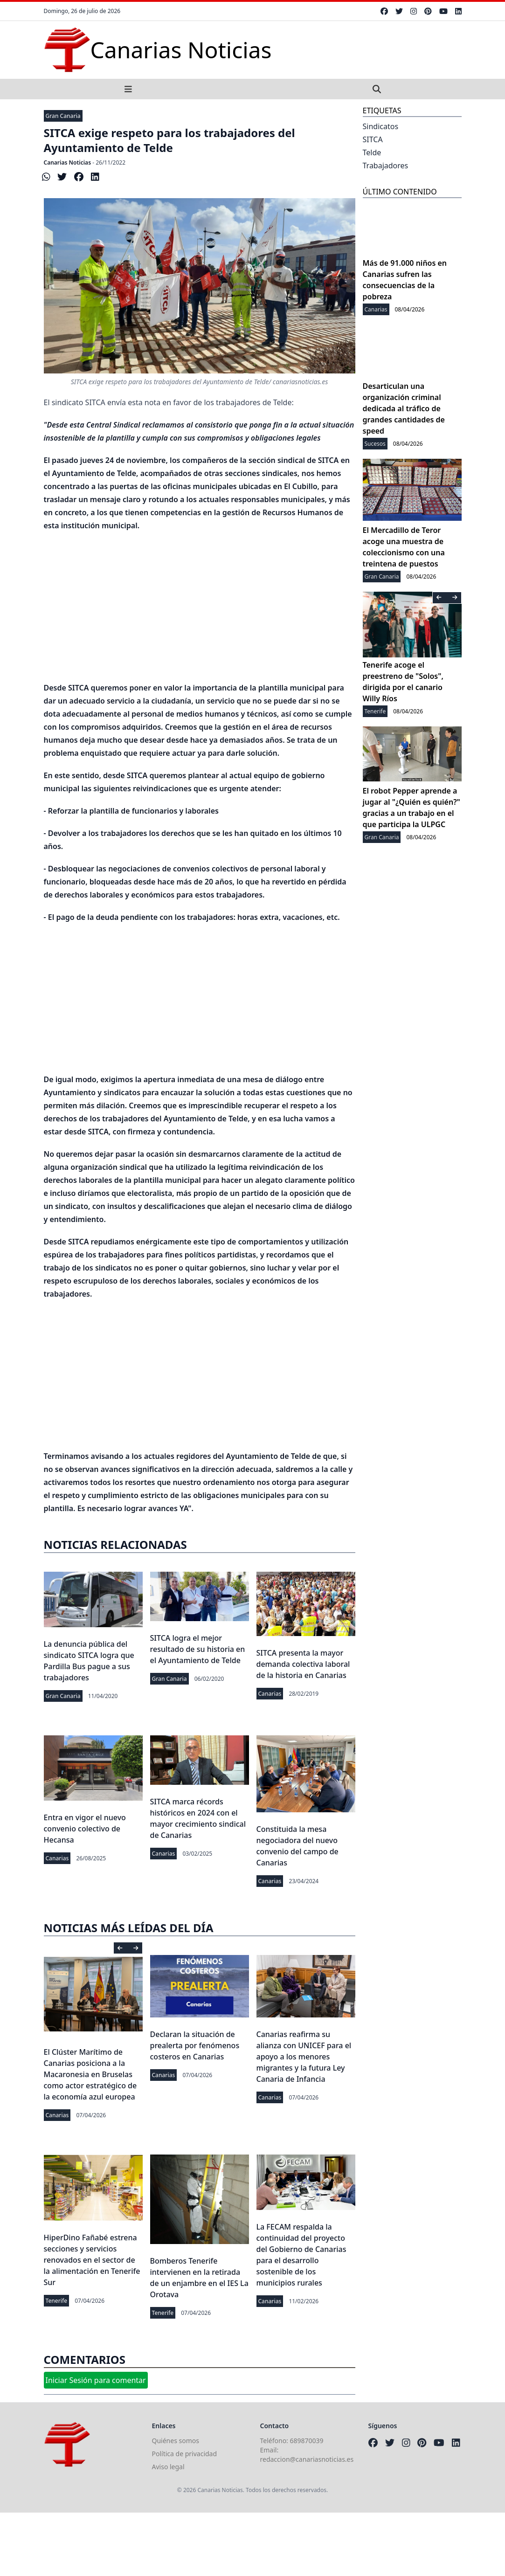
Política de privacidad (184, 2453)
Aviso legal (168, 2466)
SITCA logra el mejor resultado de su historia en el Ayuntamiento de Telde (197, 1649)
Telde (372, 152)
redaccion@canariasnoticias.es (307, 2459)
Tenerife (57, 2301)
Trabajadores (385, 165)
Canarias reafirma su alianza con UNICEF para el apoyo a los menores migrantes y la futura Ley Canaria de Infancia (304, 2056)
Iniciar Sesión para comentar (96, 2380)
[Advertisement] (199, 606)
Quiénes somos (175, 2440)
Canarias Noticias (67, 162)
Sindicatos (381, 126)
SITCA (373, 139)
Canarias (270, 1694)
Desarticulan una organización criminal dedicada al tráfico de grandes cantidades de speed (404, 408)
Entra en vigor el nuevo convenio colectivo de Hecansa (85, 1828)
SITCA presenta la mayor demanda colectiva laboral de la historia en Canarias (303, 1664)
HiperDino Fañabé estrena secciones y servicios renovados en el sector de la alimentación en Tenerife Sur (92, 2259)
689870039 (307, 2440)
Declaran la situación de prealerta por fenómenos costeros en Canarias (195, 2045)
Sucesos (375, 444)
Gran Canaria (63, 116)
